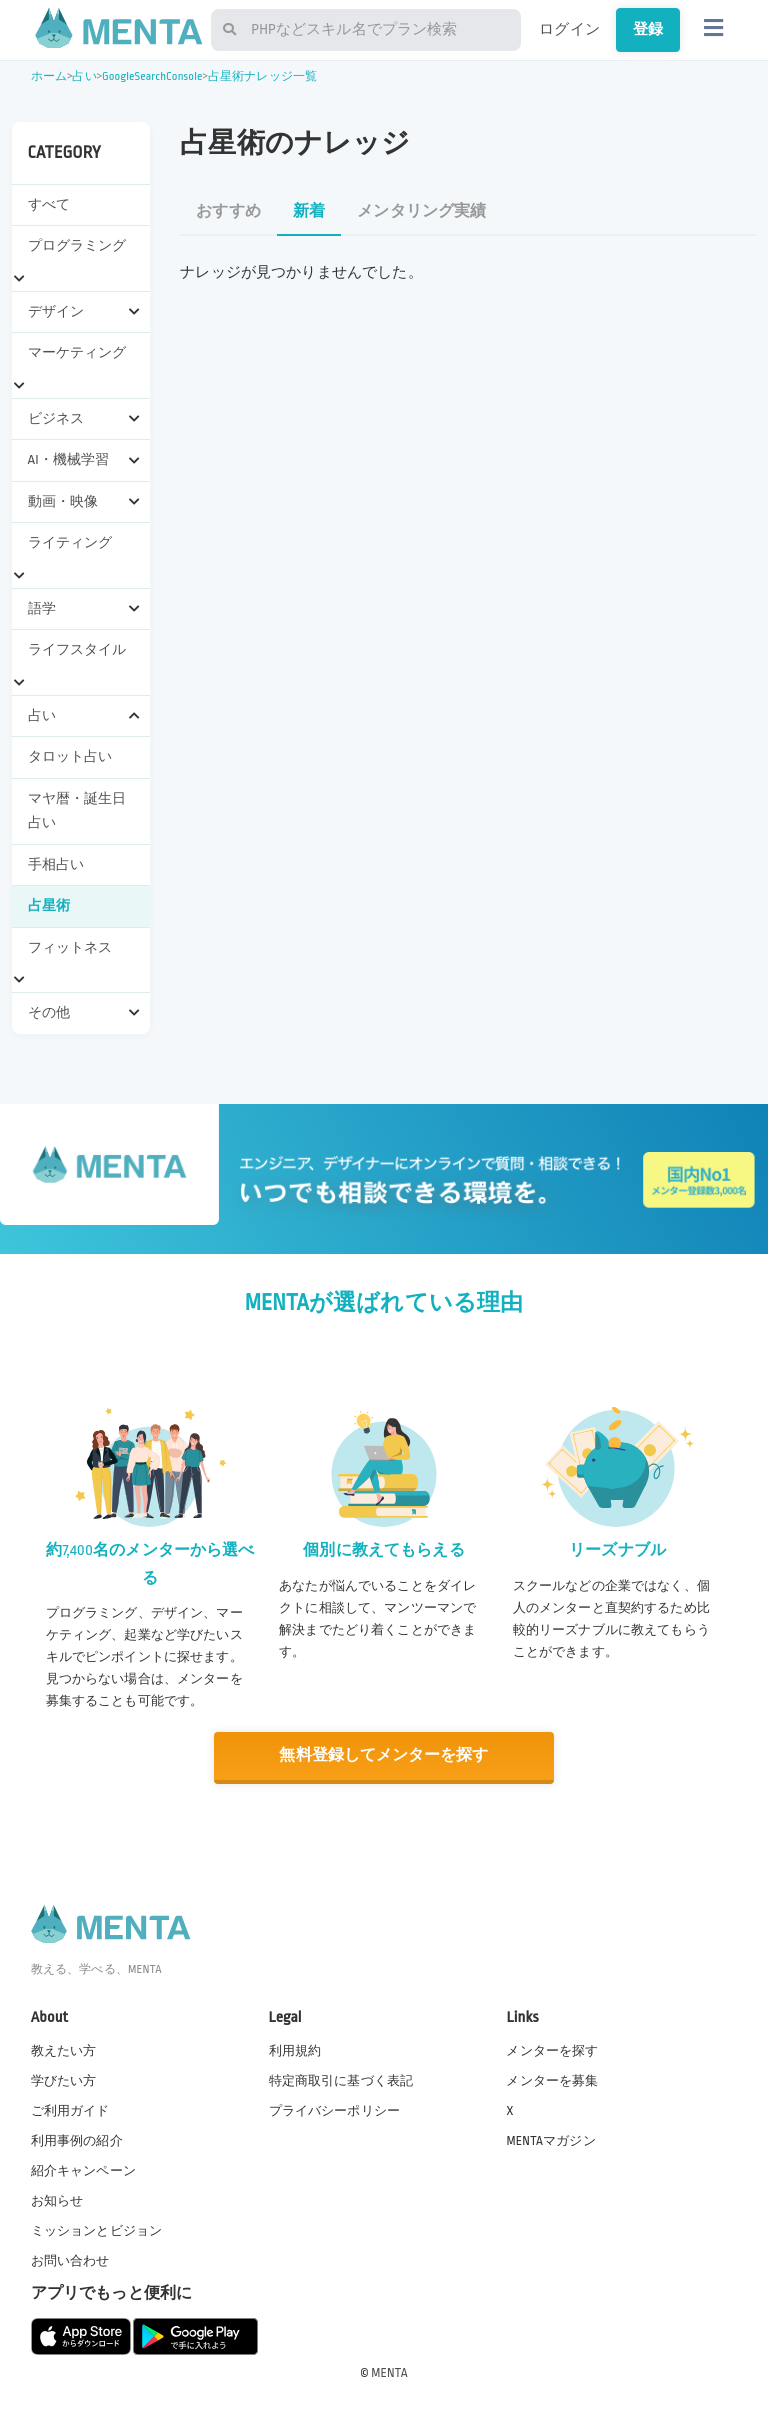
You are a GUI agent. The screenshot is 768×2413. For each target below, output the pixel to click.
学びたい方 (64, 2080)
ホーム (49, 76)
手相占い (56, 864)
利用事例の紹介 (77, 2140)
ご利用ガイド (70, 2110)
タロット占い (70, 756)
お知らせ (57, 2200)
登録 (648, 29)
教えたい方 (64, 2050)
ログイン (569, 29)
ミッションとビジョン (97, 2230)
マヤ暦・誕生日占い (77, 810)
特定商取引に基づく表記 (341, 2080)
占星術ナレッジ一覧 (262, 76)
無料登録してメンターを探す (384, 1755)
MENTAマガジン (550, 2140)
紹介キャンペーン (83, 2170)
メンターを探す (552, 2050)
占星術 (49, 905)
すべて (49, 204)
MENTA (389, 2372)
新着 (309, 211)
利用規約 (295, 2050)
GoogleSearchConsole (152, 76)
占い (84, 76)
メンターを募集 (552, 2080)
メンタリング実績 (421, 211)
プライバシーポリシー (335, 2110)
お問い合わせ (70, 2261)
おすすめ (228, 211)
